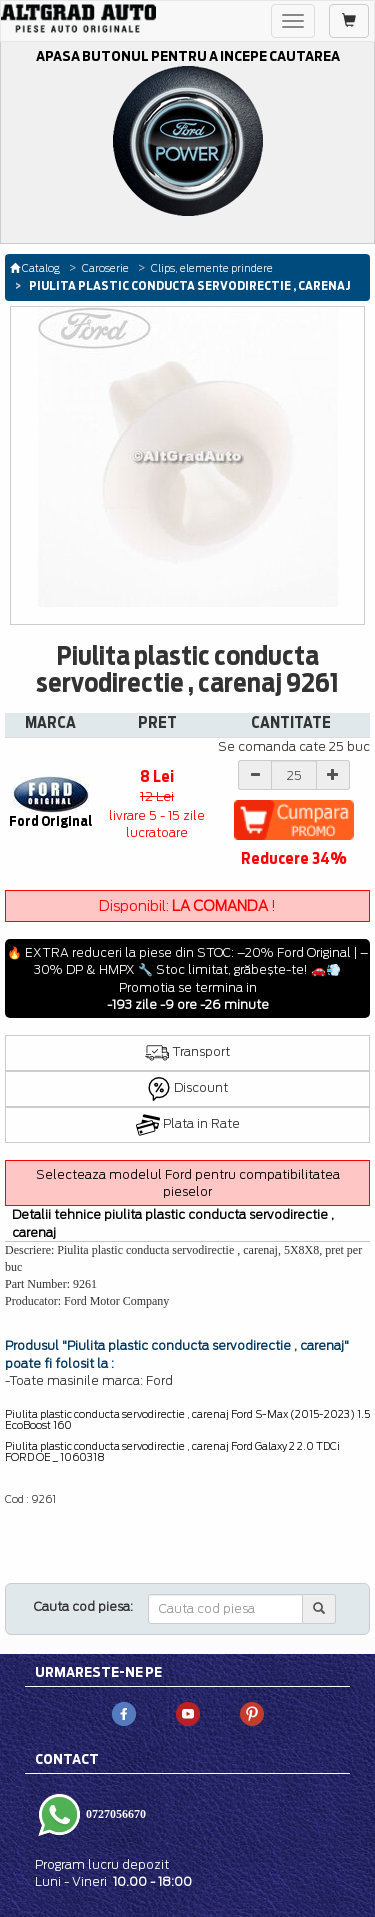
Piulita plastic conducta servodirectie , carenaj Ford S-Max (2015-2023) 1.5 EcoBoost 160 (187, 1419)
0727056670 (114, 1814)
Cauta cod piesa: (83, 1606)
